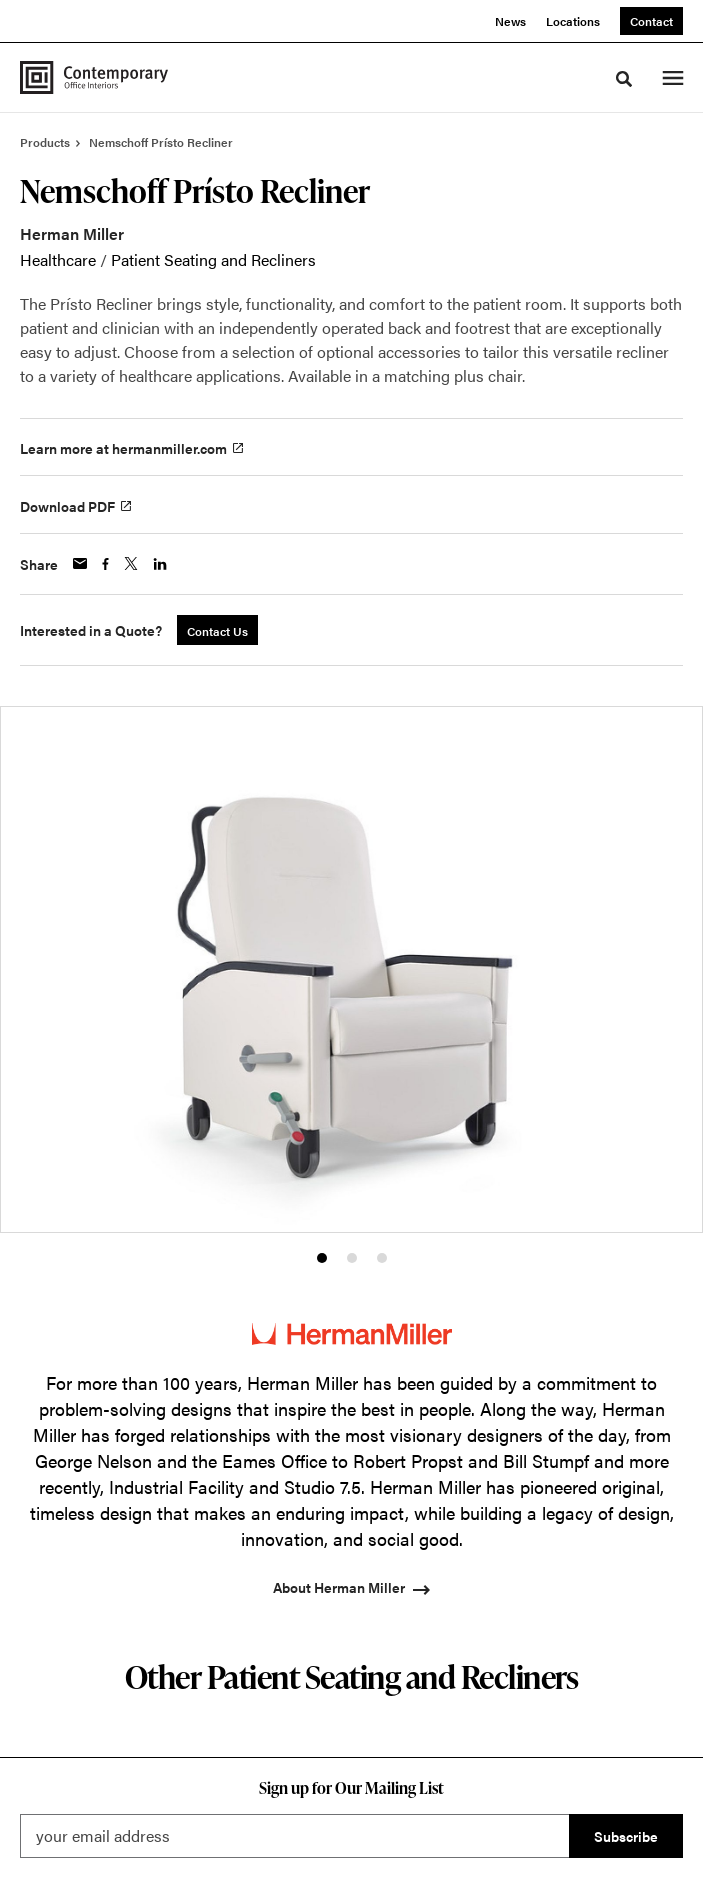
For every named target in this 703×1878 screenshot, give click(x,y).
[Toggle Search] (624, 79)
